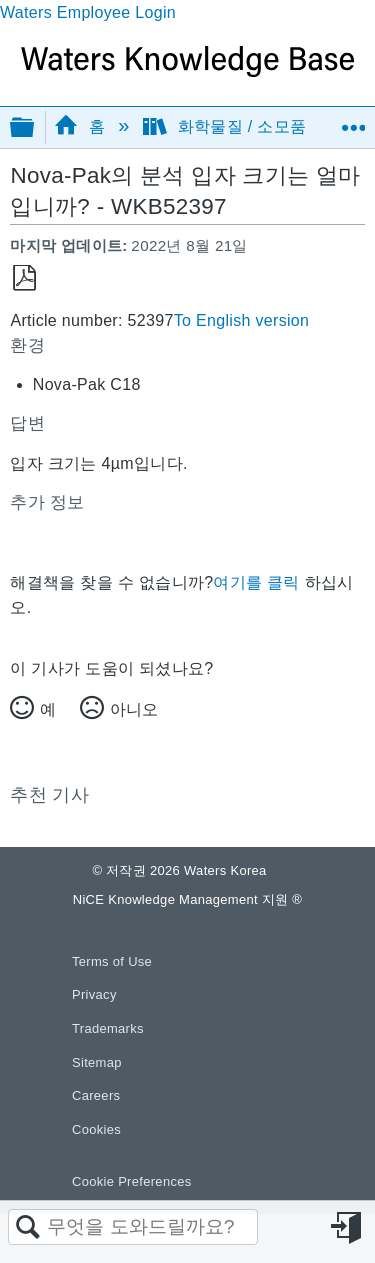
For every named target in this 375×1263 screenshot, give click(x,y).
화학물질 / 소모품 (227, 126)
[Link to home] (187, 71)
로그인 (348, 1228)
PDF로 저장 (24, 278)
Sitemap (97, 1062)
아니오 (134, 709)
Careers (96, 1095)
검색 (28, 1228)
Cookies (96, 1129)
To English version (242, 320)
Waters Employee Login (88, 12)
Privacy (94, 994)
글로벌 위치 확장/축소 (353, 121)
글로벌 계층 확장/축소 (35, 128)
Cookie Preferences (132, 1181)
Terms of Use (112, 961)
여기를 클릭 (256, 582)
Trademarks (108, 1028)
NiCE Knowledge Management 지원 (187, 899)
